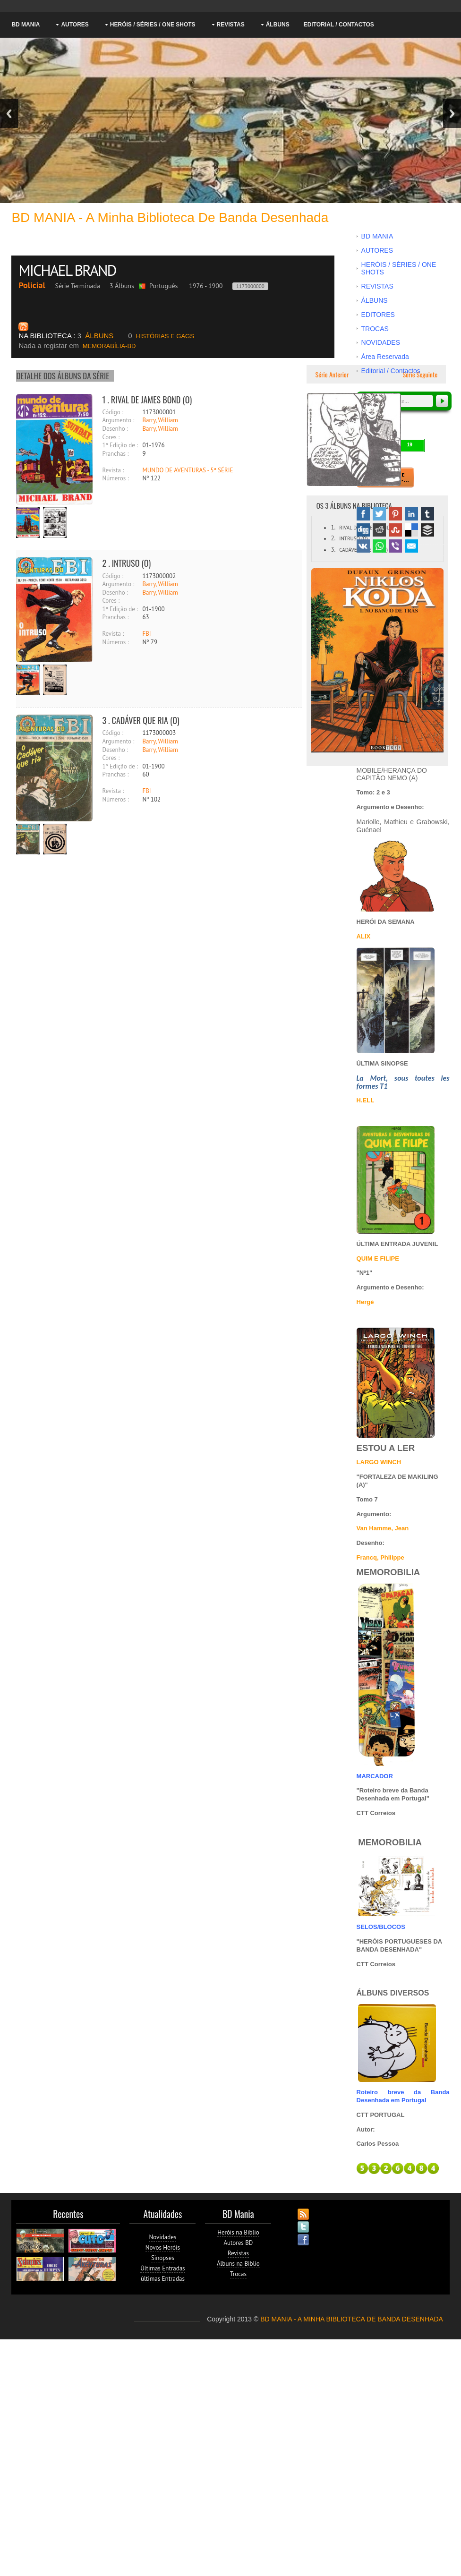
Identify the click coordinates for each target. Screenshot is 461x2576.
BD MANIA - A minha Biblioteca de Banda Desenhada (169, 217)
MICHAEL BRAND (68, 270)
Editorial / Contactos (339, 24)
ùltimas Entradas (163, 2279)
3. (333, 550)
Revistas (238, 2253)
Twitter (379, 513)
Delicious (411, 530)
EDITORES (378, 314)
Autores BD (238, 2243)
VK (363, 546)
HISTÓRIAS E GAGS (161, 336)
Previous (9, 113)
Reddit (379, 530)
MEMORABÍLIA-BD (77, 346)
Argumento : (118, 420)
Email (411, 546)
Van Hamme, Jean (383, 1528)
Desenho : (115, 429)
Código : (112, 412)
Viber (395, 546)
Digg (363, 530)
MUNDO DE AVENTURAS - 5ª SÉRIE (187, 470)
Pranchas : (115, 454)
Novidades (162, 2237)
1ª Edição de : (120, 445)
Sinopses (162, 2258)
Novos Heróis (162, 2247)
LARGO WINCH (379, 1462)
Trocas (238, 2274)
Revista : (113, 470)
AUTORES (74, 24)
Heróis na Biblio (238, 2232)
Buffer (427, 530)
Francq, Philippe (380, 1557)
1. (333, 527)
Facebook (363, 513)
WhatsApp (379, 546)
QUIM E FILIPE (378, 1258)
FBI (146, 634)
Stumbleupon (395, 530)
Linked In (411, 513)
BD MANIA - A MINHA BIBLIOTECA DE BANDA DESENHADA (351, 2319)
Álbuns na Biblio (238, 2264)
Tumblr (427, 513)
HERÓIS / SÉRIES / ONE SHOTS (153, 24)
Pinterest (395, 513)
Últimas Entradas (162, 2268)
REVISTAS (231, 24)
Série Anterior (331, 374)
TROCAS (375, 329)
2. (333, 538)
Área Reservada (385, 356)
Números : (115, 478)
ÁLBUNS (278, 24)
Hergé (365, 1301)
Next (452, 113)
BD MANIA (25, 24)
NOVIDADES (380, 342)
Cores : (111, 437)
